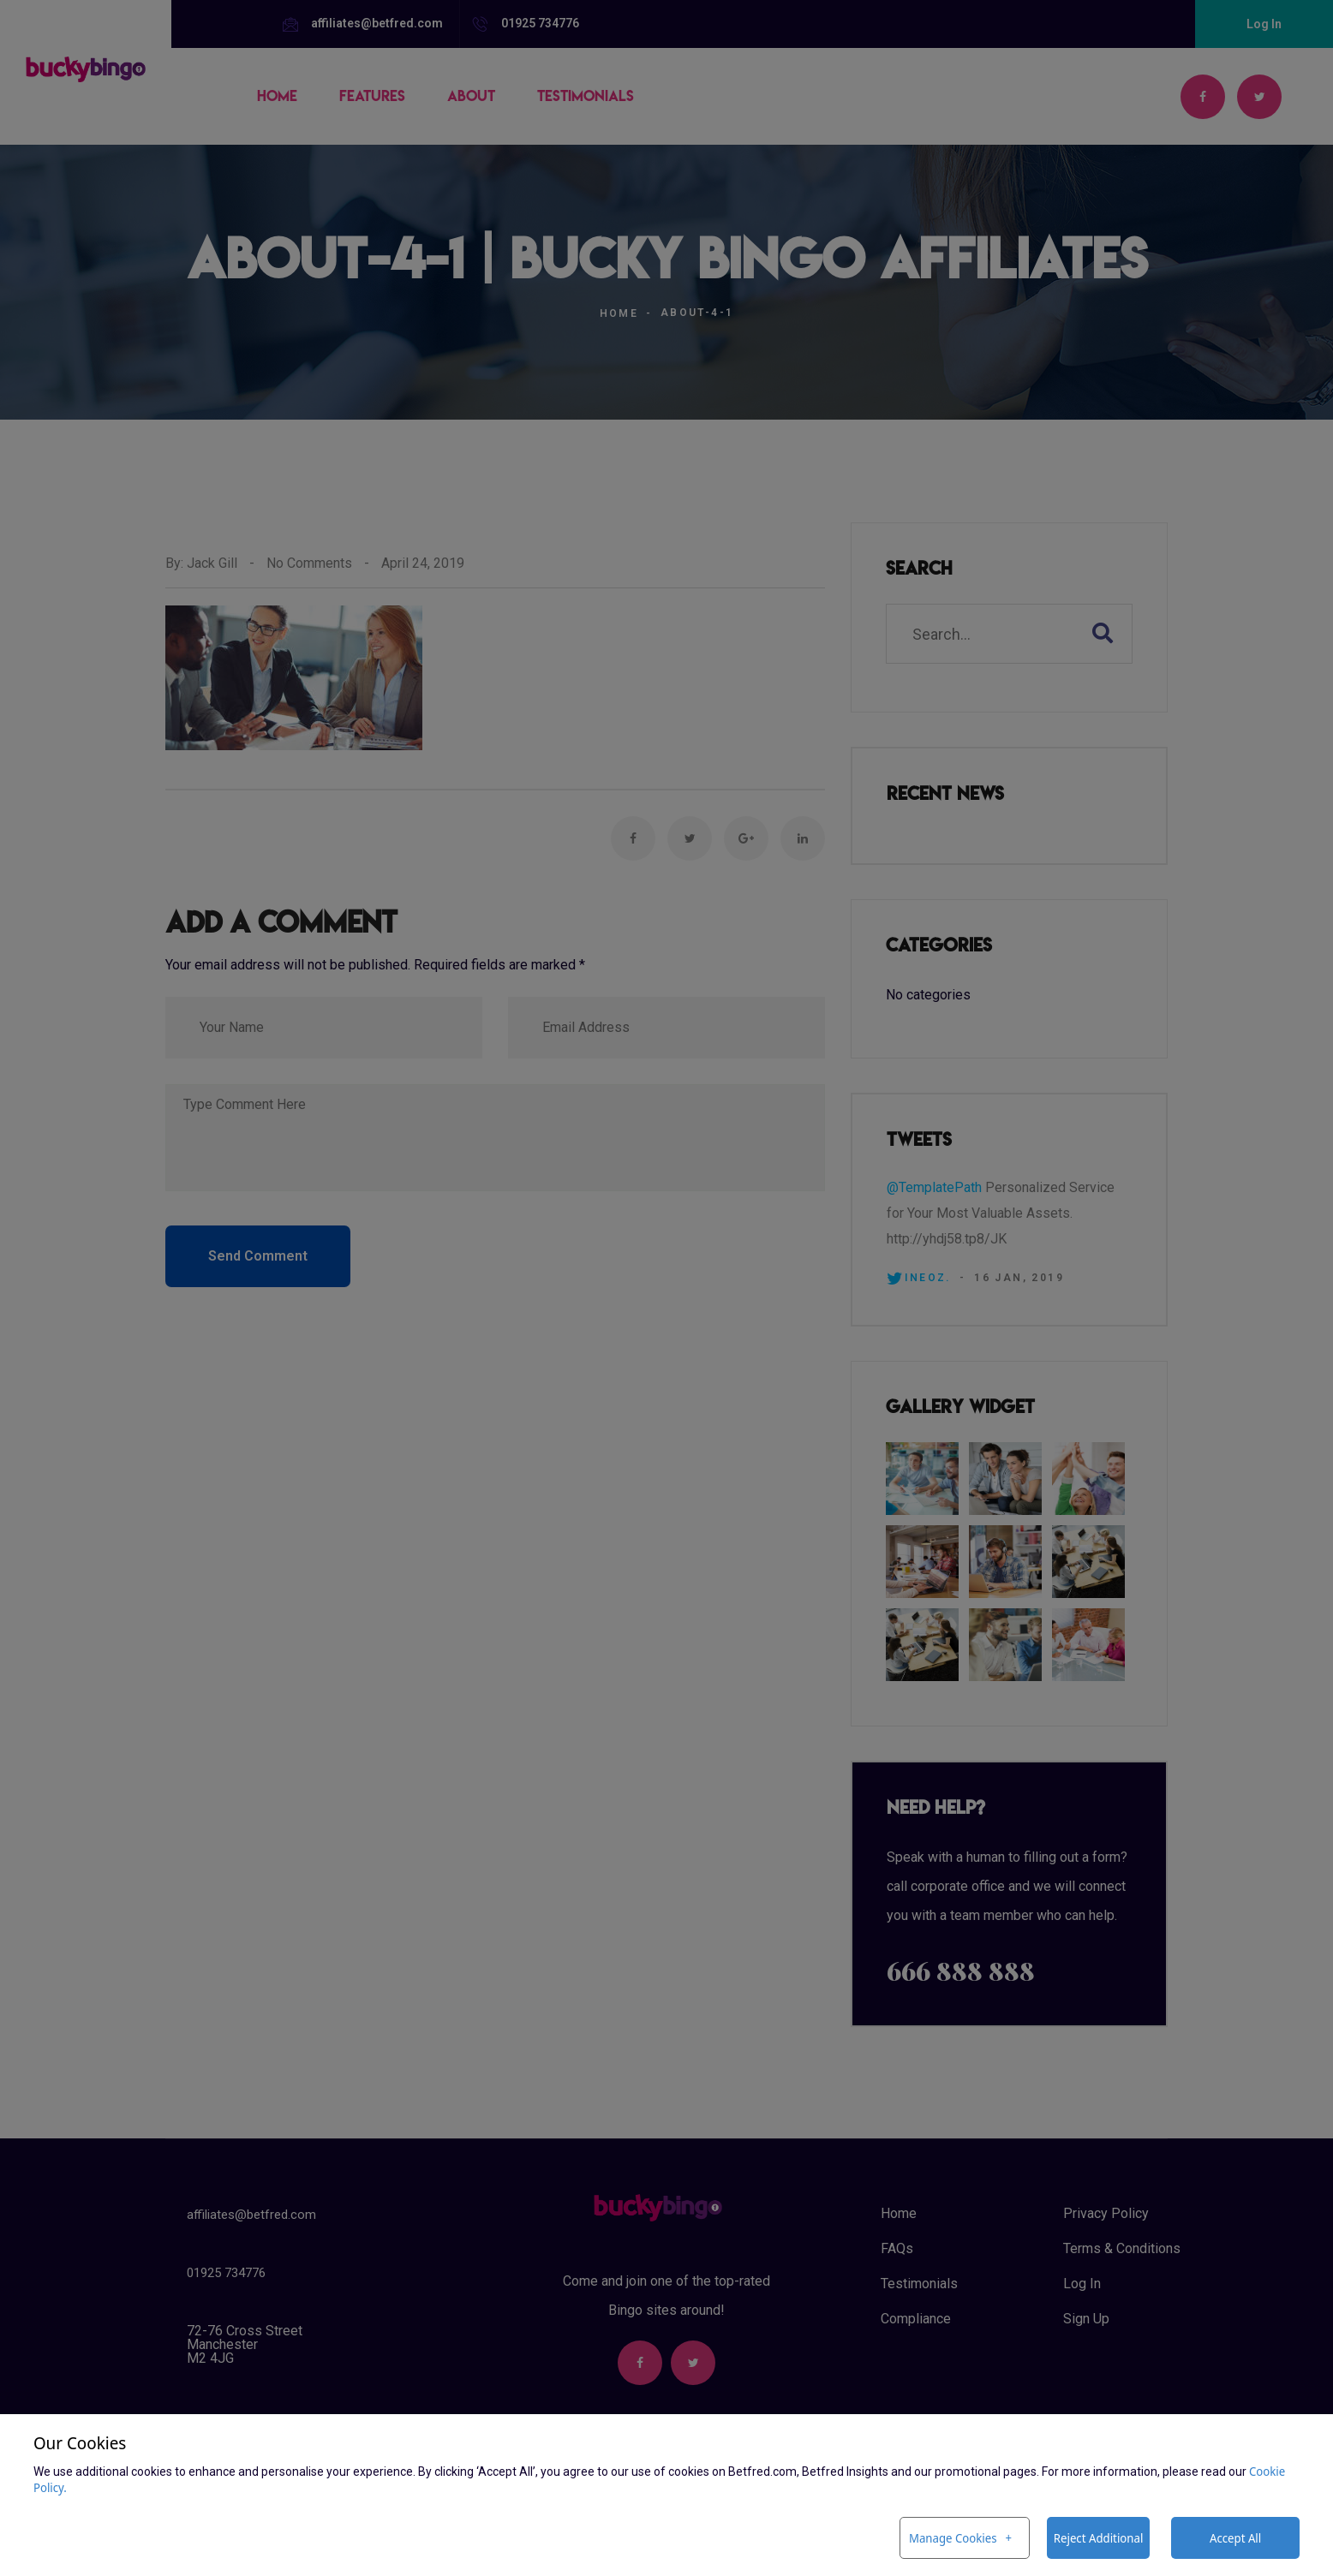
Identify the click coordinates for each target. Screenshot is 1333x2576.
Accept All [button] (1235, 2538)
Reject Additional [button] (1099, 2538)
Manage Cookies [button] (953, 2538)
